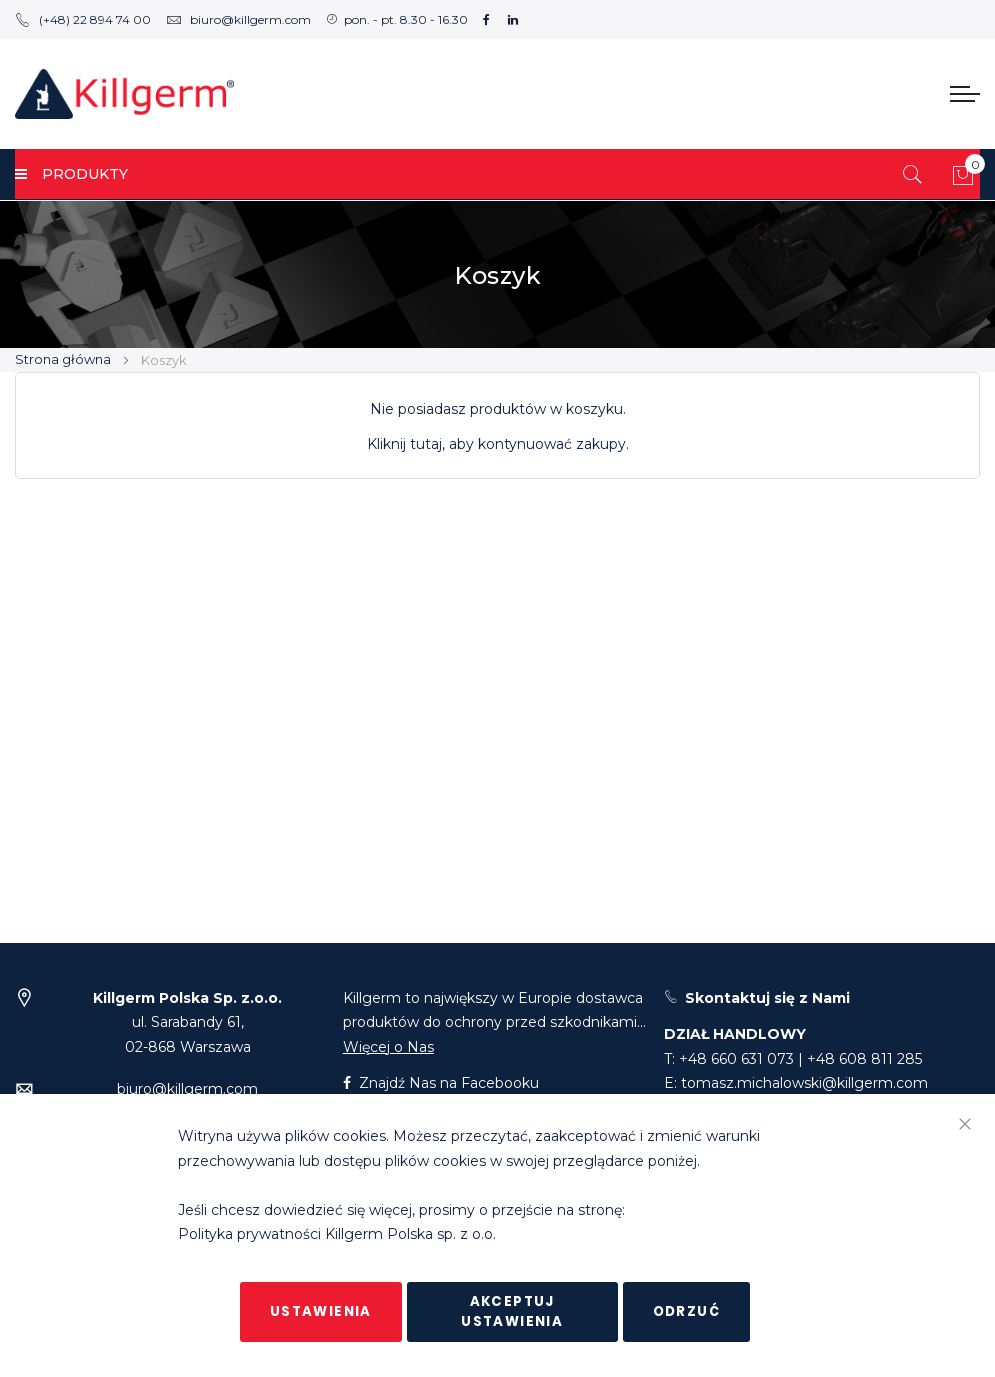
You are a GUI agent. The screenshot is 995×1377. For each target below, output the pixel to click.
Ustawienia (321, 1311)
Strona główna (64, 359)
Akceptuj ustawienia (512, 1311)
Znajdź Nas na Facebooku (441, 1083)
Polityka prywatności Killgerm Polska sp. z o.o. (337, 1235)
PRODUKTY (71, 174)
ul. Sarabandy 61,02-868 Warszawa (187, 1022)
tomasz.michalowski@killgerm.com (804, 1083)
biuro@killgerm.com (238, 19)
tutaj (426, 444)
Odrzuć (686, 1311)
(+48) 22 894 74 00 (83, 19)
